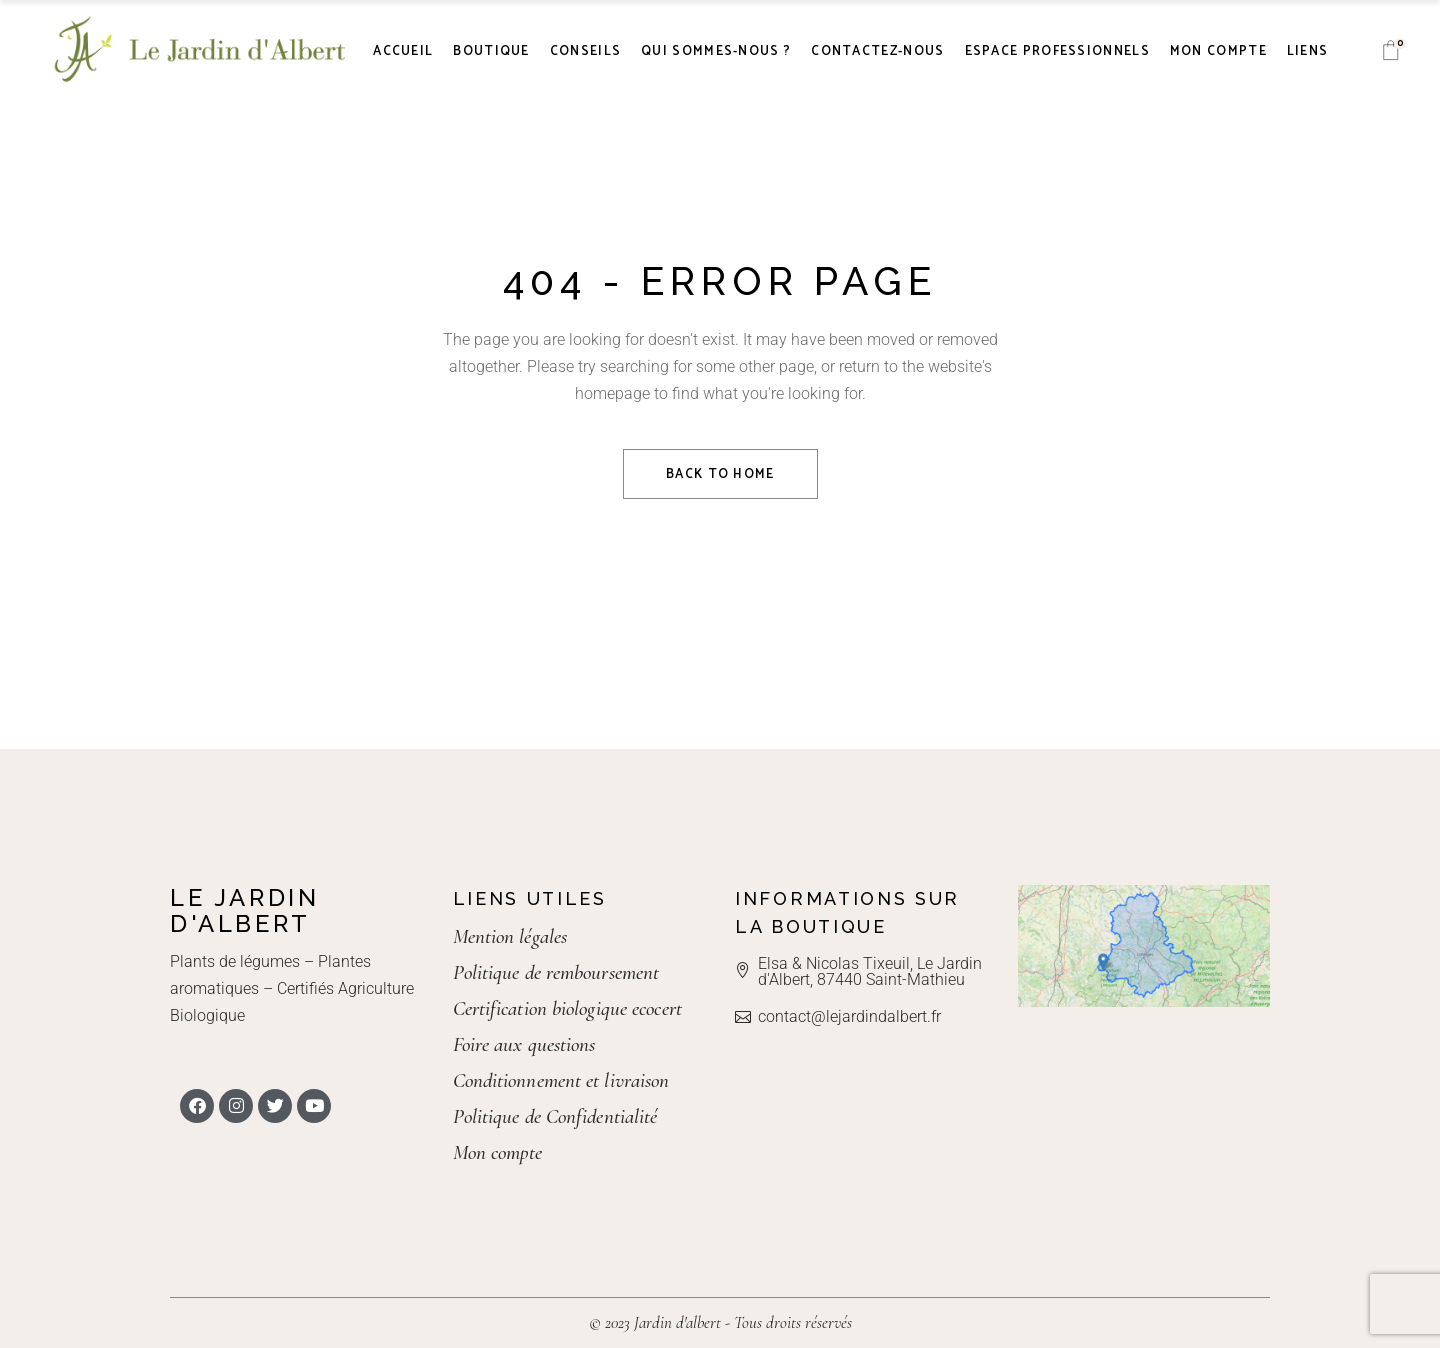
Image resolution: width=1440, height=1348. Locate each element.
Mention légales (510, 936)
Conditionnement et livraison (561, 1080)
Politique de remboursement (556, 972)
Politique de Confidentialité (555, 1116)
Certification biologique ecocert (567, 1008)
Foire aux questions (524, 1044)
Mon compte (498, 1152)
